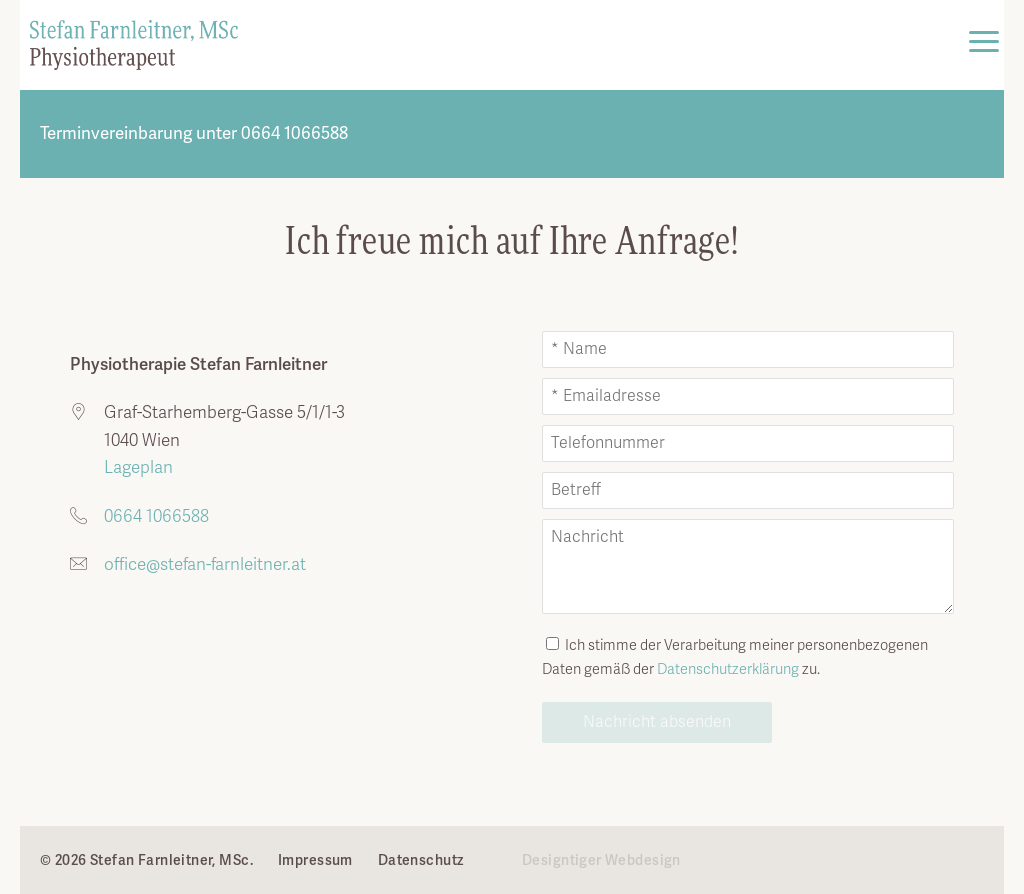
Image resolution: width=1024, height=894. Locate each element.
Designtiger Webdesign (601, 860)
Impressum (315, 860)
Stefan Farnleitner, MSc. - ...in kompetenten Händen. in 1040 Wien (134, 45)
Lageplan (136, 467)
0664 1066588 (156, 516)
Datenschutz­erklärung (728, 669)
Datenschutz (421, 860)
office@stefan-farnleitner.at (205, 564)
